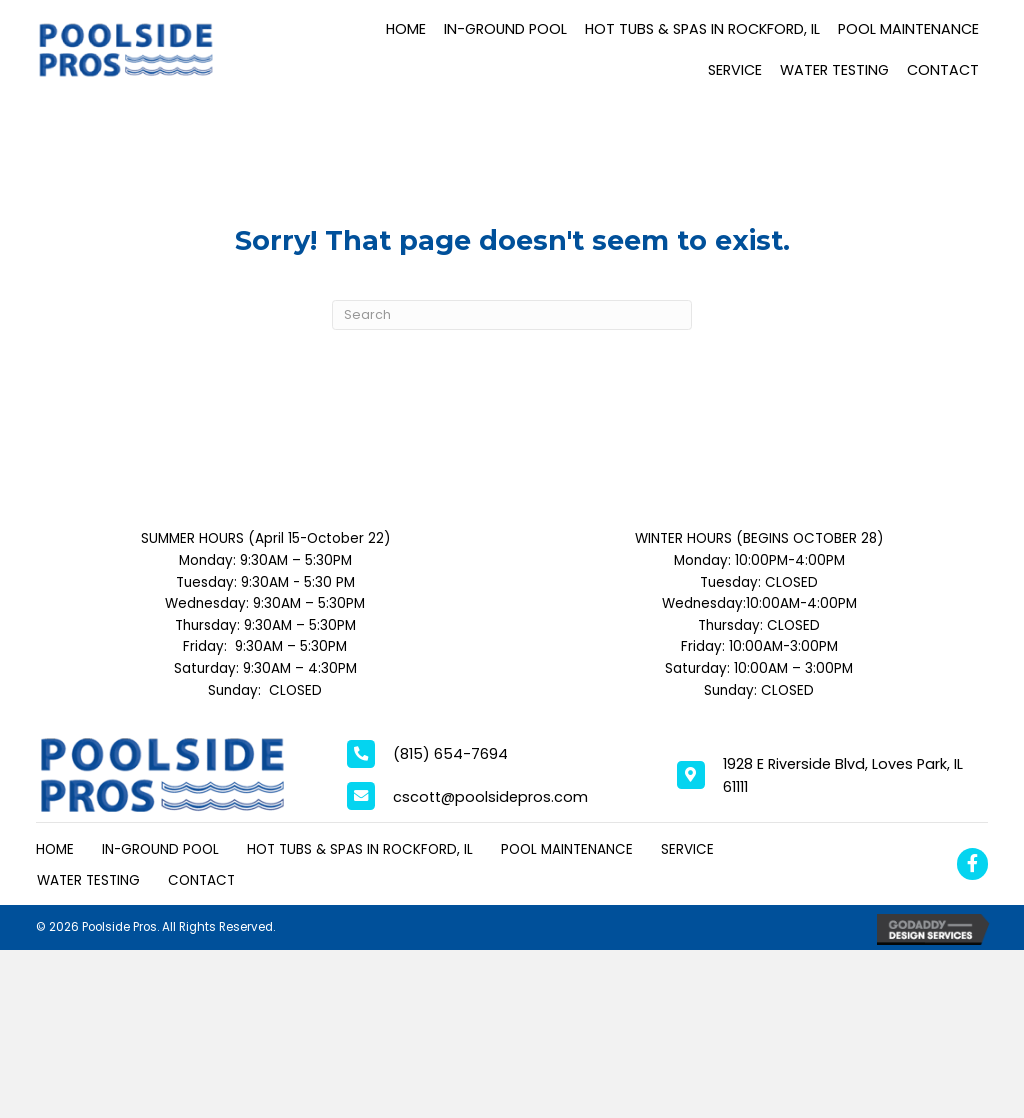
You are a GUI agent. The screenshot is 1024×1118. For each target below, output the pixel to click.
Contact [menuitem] (201, 880)
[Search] (512, 315)
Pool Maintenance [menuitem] (567, 849)
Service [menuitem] (687, 849)
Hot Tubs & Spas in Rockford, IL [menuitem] (360, 849)
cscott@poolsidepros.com (490, 797)
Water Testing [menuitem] (88, 880)
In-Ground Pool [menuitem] (160, 849)
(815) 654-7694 (450, 754)
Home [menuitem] (55, 849)
